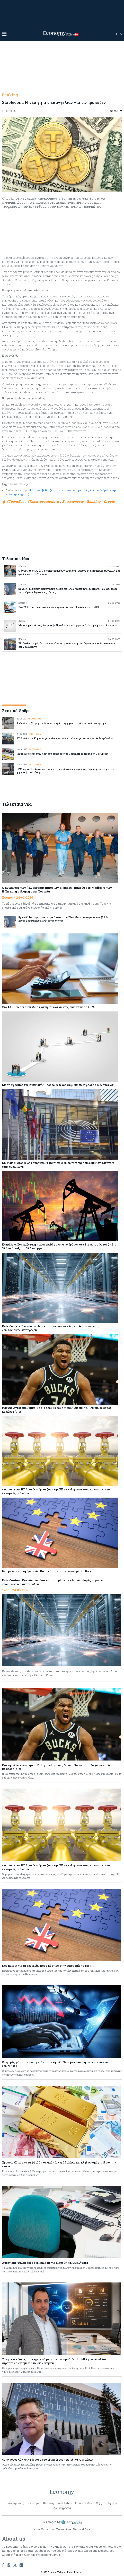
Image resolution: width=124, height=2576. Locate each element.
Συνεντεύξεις (84, 2503)
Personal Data (81, 2529)
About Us (39, 2529)
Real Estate (64, 2503)
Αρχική (50, 2529)
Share (116, 111)
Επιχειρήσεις (15, 2503)
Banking (10, 94)
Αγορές (113, 2503)
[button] (4, 33)
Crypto (100, 2503)
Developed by (62, 2522)
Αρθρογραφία (62, 2508)
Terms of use (64, 2529)
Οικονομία (33, 2503)
